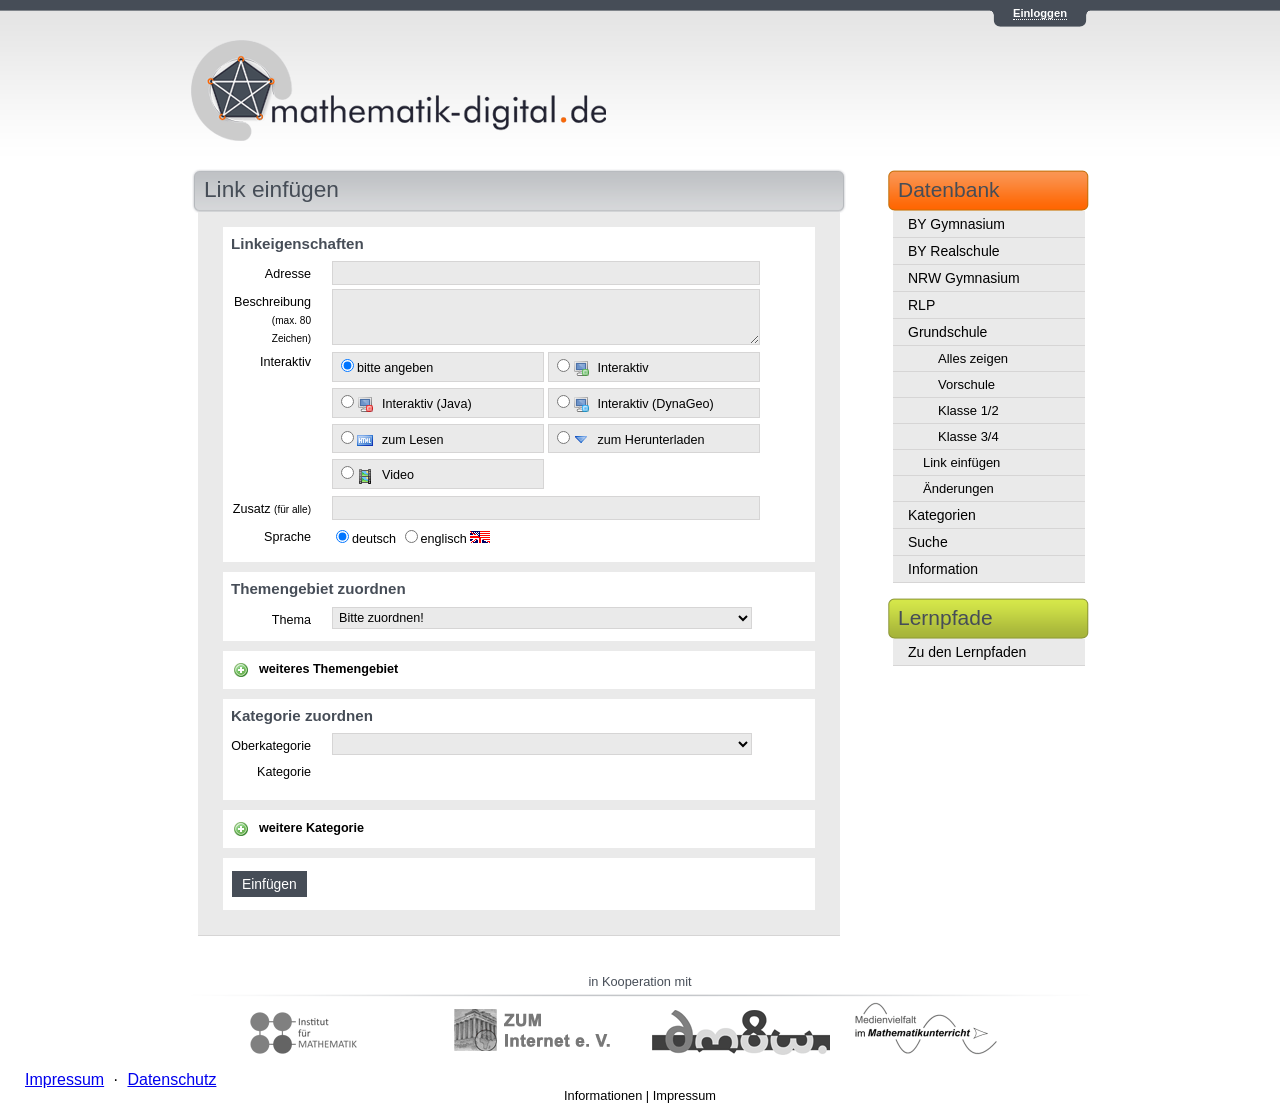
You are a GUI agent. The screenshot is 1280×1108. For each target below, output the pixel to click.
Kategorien (942, 515)
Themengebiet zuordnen (318, 588)
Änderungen (958, 488)
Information (943, 569)
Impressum (684, 1095)
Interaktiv (285, 362)
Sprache (287, 537)
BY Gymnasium (956, 224)
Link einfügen (961, 462)
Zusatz (272, 509)
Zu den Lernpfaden (967, 652)
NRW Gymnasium (964, 278)
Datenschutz (171, 1079)
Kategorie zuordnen (302, 715)
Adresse (288, 274)
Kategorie (284, 772)
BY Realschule (954, 251)
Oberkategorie (271, 746)
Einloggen (1040, 13)
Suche (928, 542)
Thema (291, 620)
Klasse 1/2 (968, 410)
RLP (921, 305)
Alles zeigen (973, 358)
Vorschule (966, 384)
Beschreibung (272, 319)
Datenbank (949, 189)
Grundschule (947, 332)
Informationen (603, 1095)
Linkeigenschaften (297, 243)
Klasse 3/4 (968, 436)
